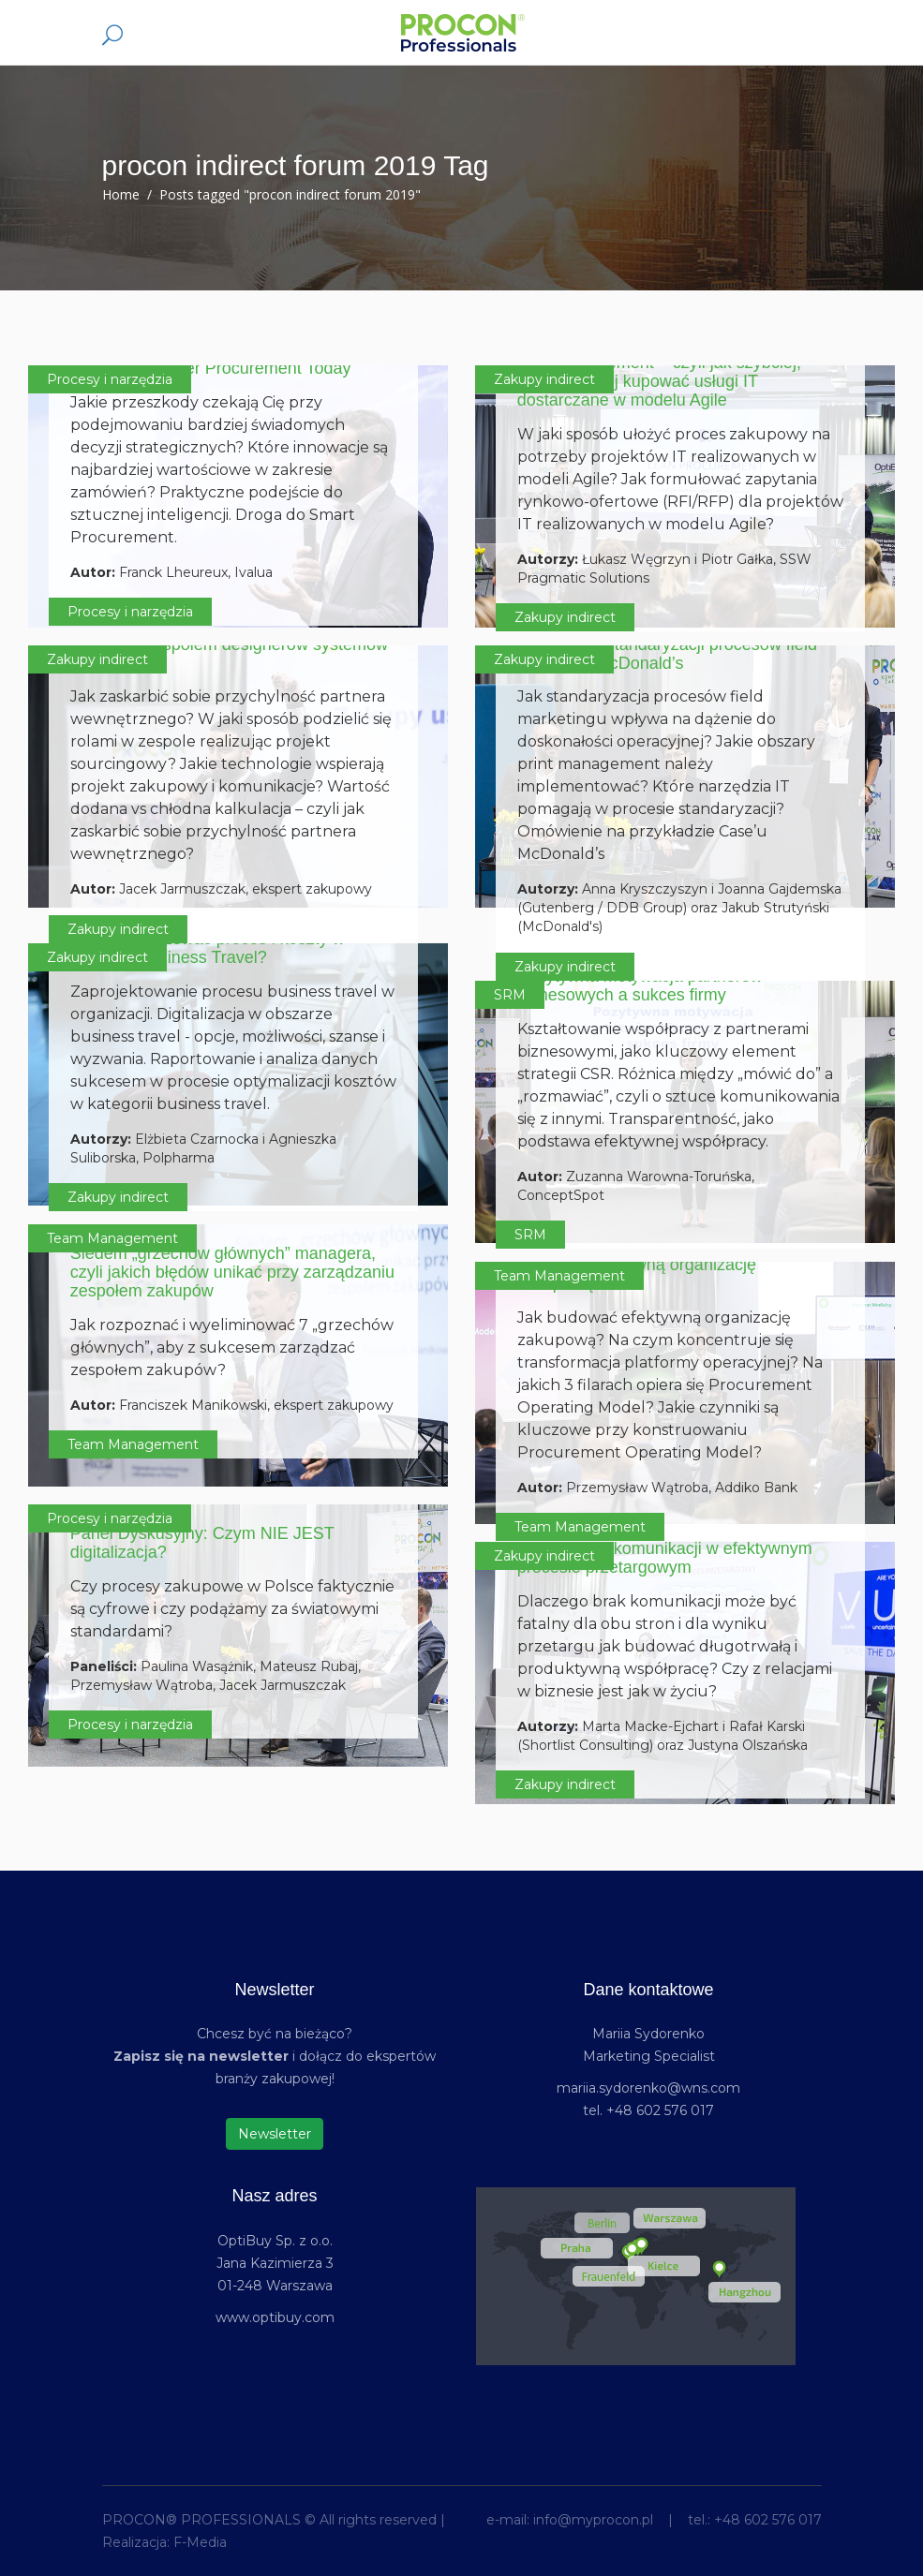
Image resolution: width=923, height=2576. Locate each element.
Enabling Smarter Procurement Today (210, 368)
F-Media (200, 2542)
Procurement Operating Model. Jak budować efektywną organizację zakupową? (648, 1264)
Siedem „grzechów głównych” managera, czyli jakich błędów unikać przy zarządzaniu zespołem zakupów (232, 1272)
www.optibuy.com (275, 2317)
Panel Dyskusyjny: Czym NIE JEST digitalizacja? (202, 1543)
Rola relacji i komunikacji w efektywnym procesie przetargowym (664, 1558)
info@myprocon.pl (593, 2519)
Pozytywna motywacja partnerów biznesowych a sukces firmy (640, 985)
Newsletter (274, 2133)
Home (121, 194)
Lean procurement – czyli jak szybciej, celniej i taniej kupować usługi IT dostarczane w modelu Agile (659, 381)
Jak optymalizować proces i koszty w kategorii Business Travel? (207, 948)
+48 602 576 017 (768, 2519)
